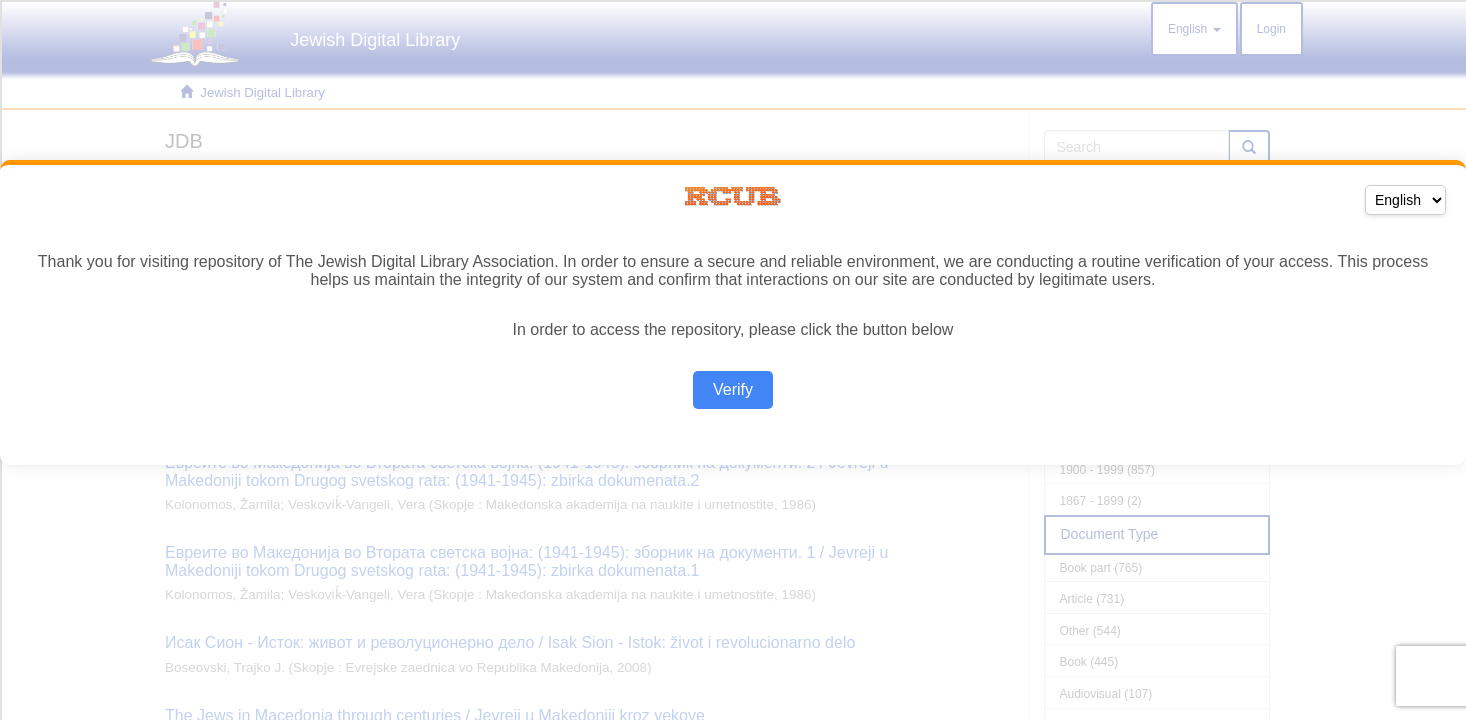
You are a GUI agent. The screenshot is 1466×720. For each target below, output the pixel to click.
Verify (733, 389)
